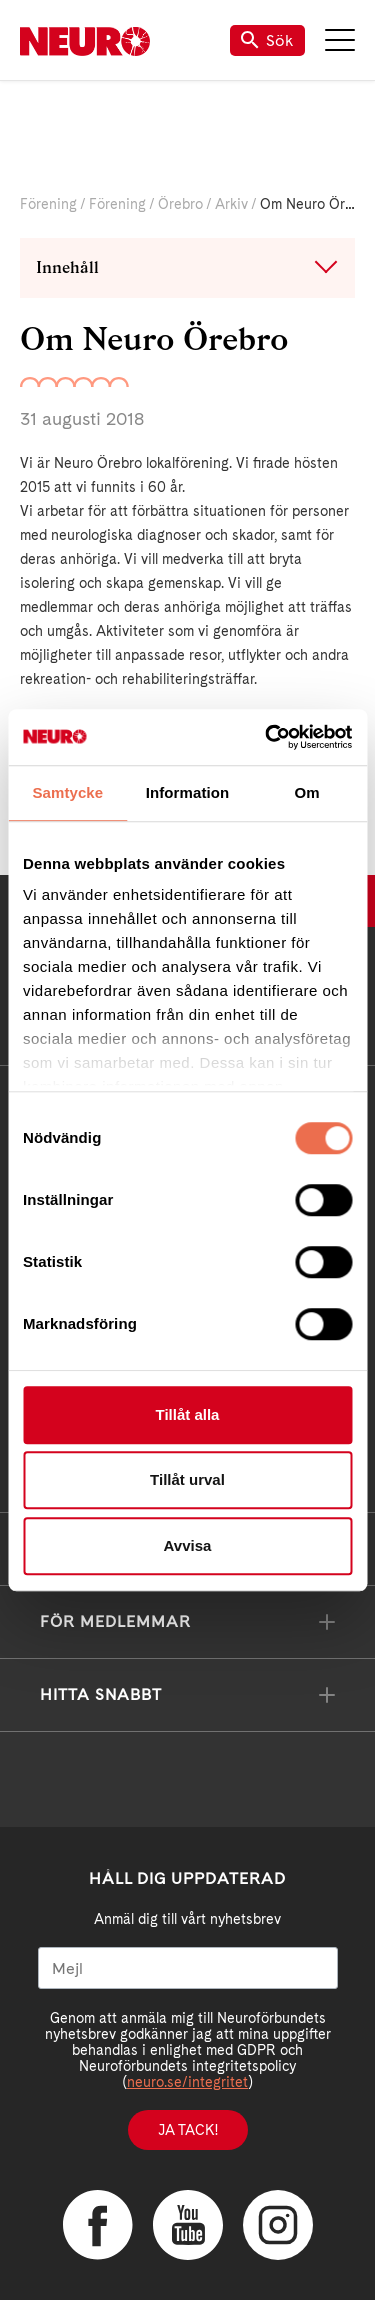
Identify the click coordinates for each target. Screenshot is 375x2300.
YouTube (188, 2225)
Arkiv (231, 204)
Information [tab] (188, 792)
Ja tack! (188, 2130)
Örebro (180, 204)
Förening (48, 204)
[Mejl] (188, 1968)
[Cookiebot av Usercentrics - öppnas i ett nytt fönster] (267, 737)
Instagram (278, 2225)
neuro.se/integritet (187, 2082)
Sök (267, 40)
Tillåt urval (187, 1479)
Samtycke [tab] (67, 792)
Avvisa (188, 1545)
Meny (340, 40)
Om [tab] (307, 792)
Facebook (98, 2225)
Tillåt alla (188, 1414)
